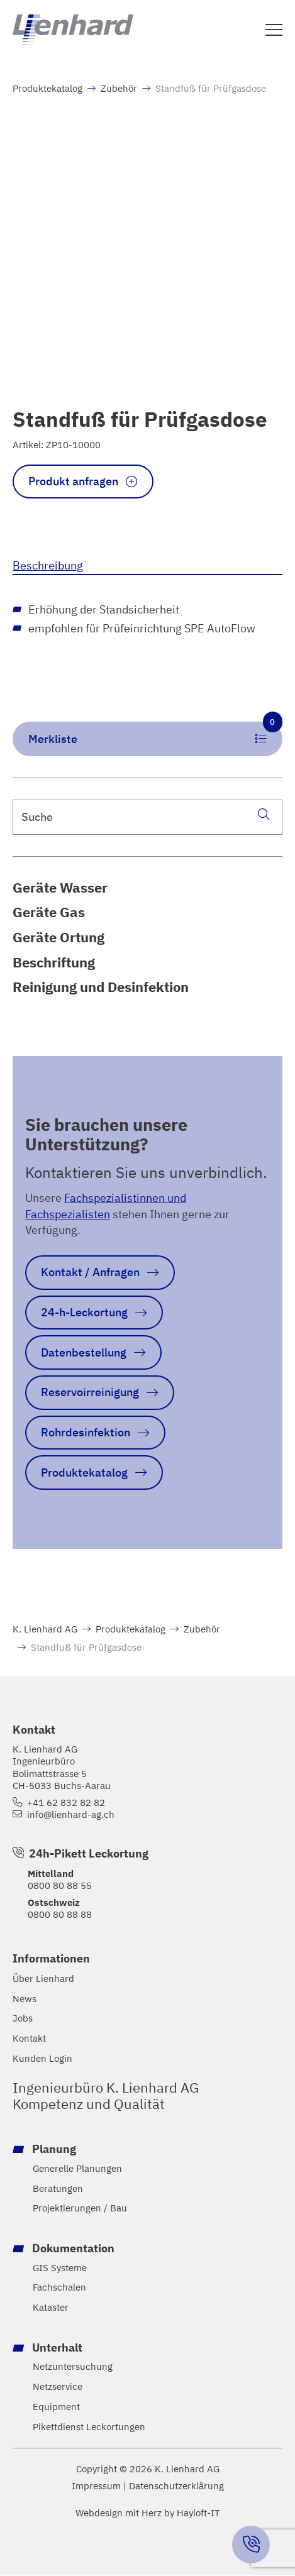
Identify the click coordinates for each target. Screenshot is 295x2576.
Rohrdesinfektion (86, 1432)
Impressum (96, 2487)
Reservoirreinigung (91, 1392)
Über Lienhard (43, 1979)
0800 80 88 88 (60, 1914)
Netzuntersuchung (73, 2368)
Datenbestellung (84, 1352)
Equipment (56, 2408)
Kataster (51, 2309)
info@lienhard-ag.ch (70, 1815)
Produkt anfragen (74, 480)
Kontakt (29, 2039)
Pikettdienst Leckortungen (89, 2428)
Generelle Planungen (77, 2169)
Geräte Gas (49, 913)
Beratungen (58, 2189)
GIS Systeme (60, 2268)
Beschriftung (54, 962)
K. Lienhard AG (45, 1629)
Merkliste (156, 734)
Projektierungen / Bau (80, 2209)
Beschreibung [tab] (48, 565)
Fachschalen (59, 2288)
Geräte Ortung (58, 937)
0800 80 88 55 (60, 1886)
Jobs (23, 2019)
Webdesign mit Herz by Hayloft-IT (147, 2513)
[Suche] (263, 814)
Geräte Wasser (60, 887)
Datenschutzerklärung (176, 2487)
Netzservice (57, 2388)
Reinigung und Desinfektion (101, 987)
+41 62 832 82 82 (66, 1803)
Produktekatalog (47, 88)
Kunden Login (42, 2059)
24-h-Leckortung (85, 1312)
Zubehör (119, 88)
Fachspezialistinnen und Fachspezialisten (105, 1206)
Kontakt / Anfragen (91, 1272)
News (24, 1999)
